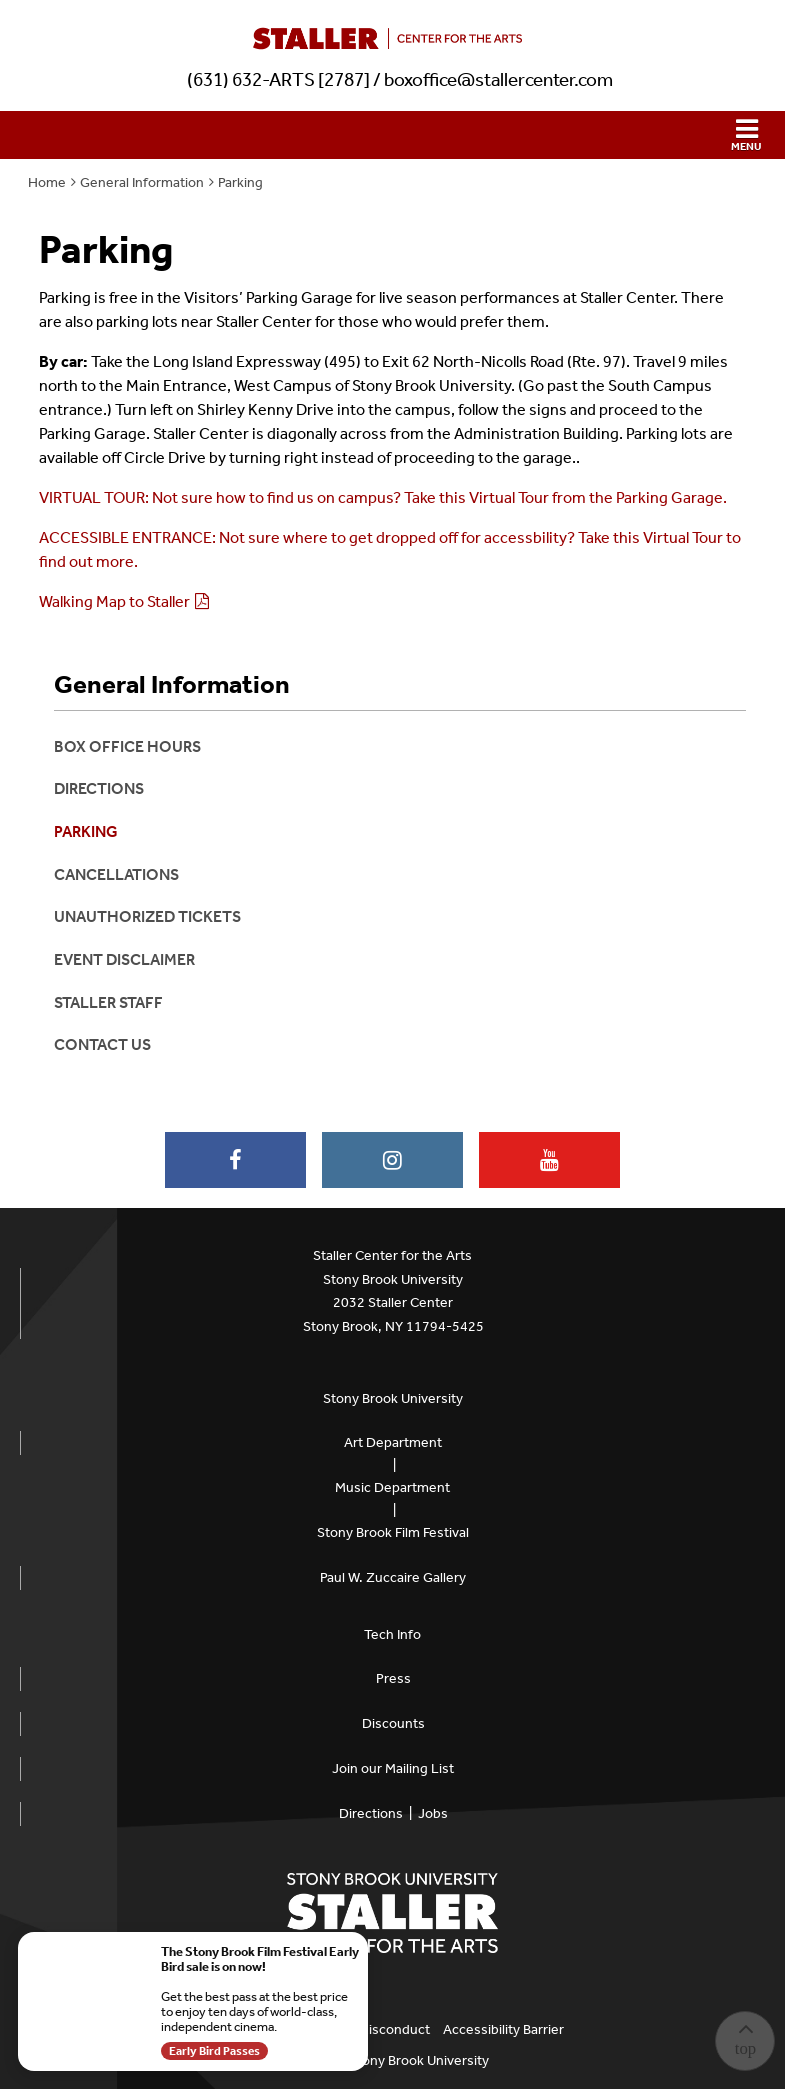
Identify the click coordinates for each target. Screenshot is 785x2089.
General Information (142, 182)
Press (393, 1678)
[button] (392, 135)
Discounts (393, 1723)
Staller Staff (108, 1002)
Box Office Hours (127, 746)
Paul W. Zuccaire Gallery (393, 1577)
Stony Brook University (393, 1398)
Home (47, 182)
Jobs (433, 1813)
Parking (240, 182)
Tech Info (392, 1634)
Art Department (393, 1442)
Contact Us (102, 1044)
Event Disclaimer (124, 959)
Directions (99, 788)
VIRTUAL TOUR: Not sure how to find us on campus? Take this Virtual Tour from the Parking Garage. (384, 497)
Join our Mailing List (393, 1768)
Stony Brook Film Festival (393, 1532)
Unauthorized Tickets (147, 916)
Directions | (378, 1813)
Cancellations (116, 874)
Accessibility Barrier (503, 2029)
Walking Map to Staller (114, 601)
